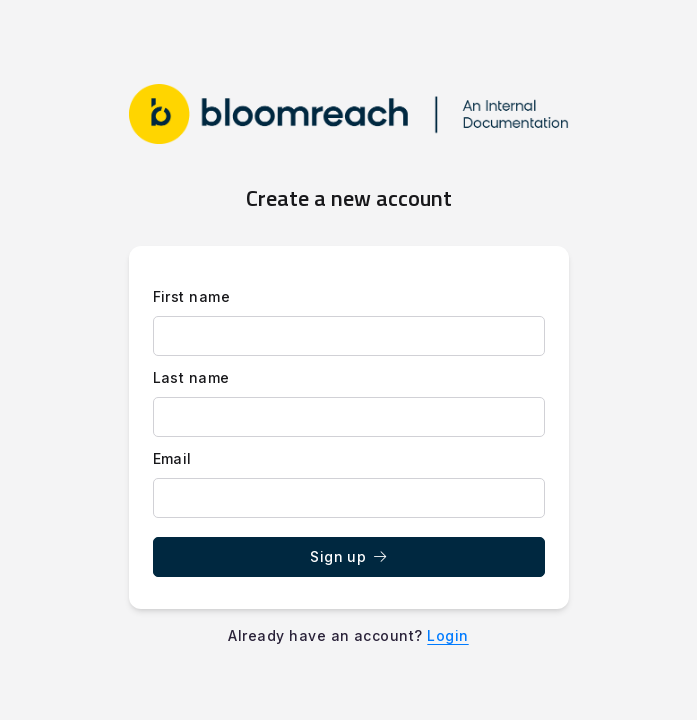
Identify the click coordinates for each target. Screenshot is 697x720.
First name (192, 296)
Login (447, 635)
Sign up (348, 556)
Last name (191, 377)
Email (172, 458)
